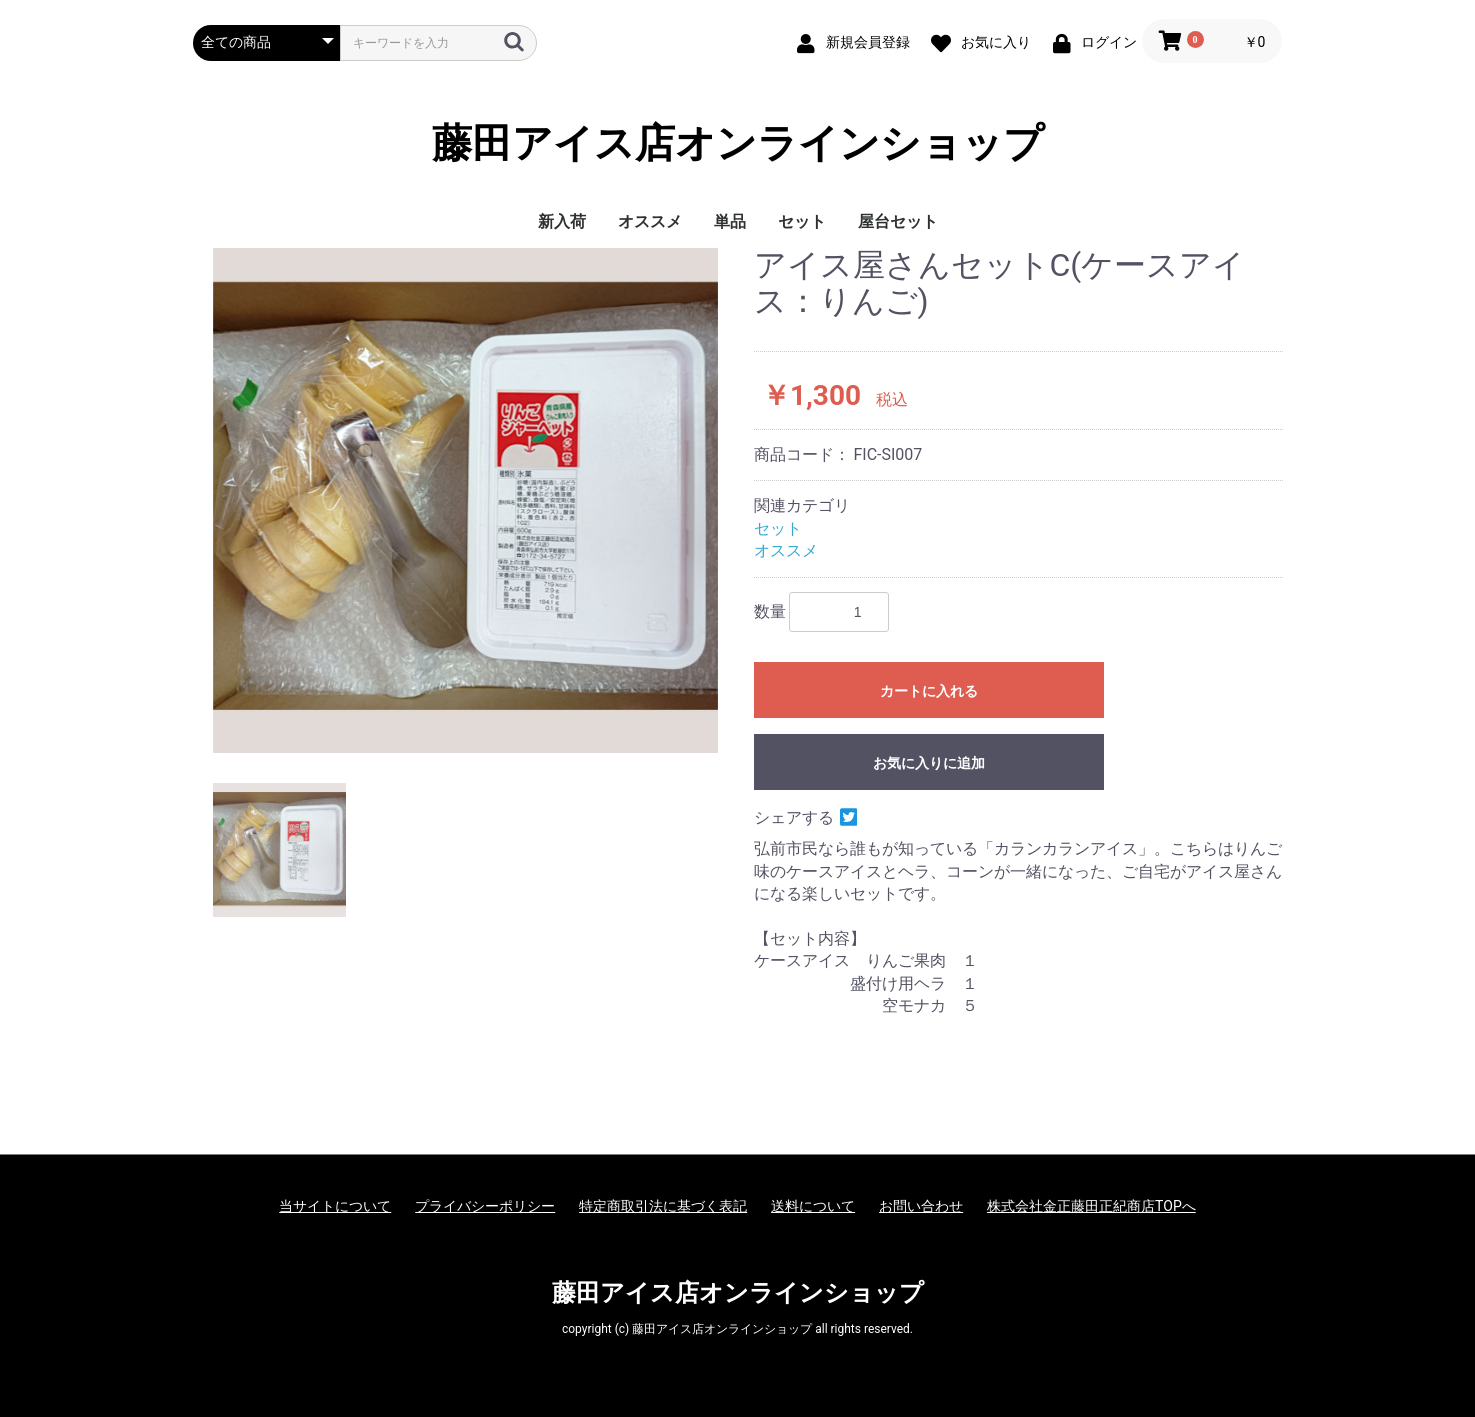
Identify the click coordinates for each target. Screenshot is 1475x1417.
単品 (730, 221)
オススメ (650, 221)
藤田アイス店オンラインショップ (738, 144)
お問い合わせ (921, 1206)
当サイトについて (335, 1206)
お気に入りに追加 (929, 763)
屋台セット (898, 221)
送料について (813, 1206)
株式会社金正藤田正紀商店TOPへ (1091, 1206)
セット (802, 221)
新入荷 (562, 221)
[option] (465, 500)
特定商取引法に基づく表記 (663, 1206)
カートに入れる (929, 691)
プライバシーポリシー (485, 1206)
